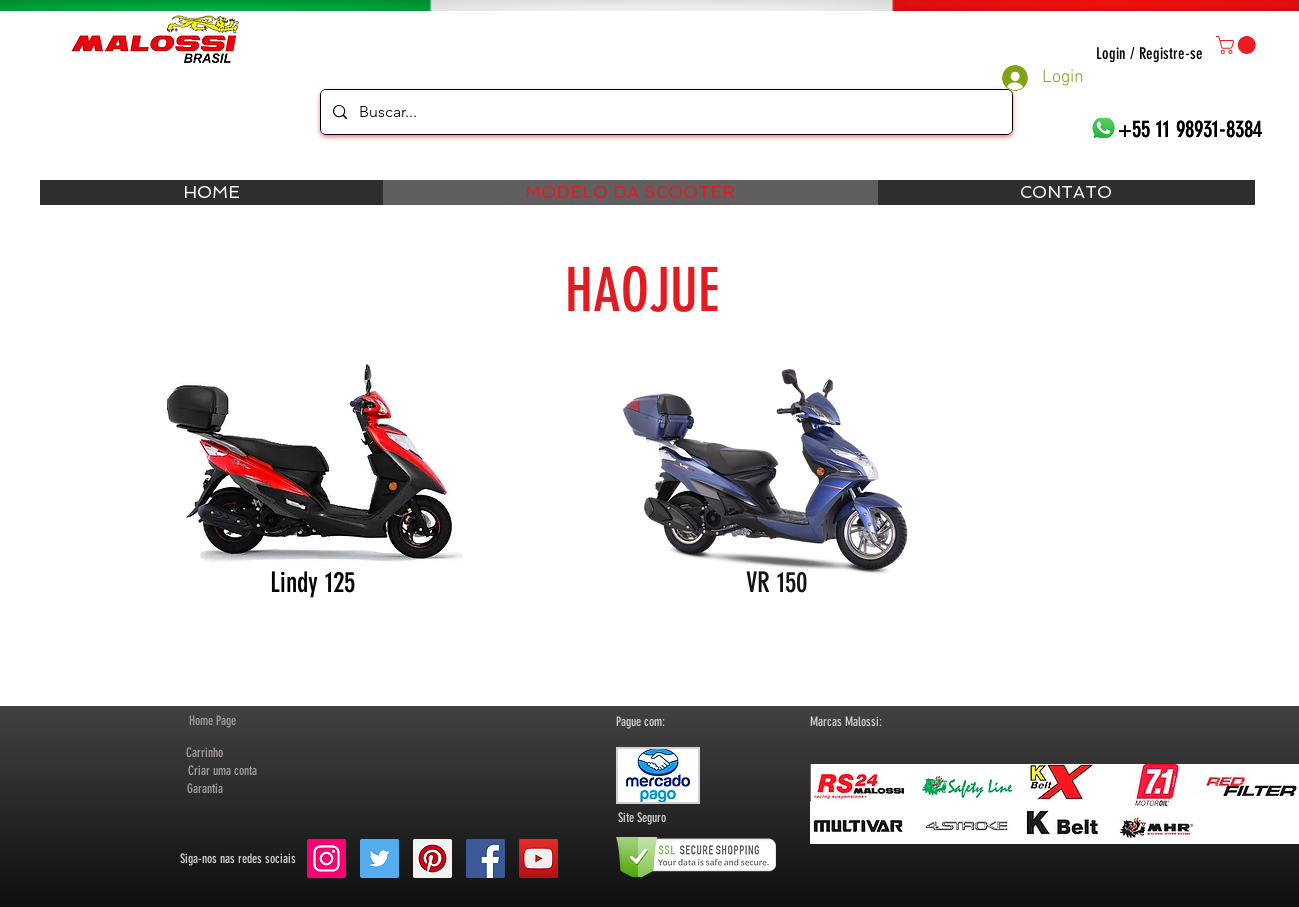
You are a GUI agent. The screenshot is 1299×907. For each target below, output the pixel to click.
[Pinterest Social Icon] (432, 858)
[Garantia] (205, 789)
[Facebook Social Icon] (485, 858)
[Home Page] (212, 721)
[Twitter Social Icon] (379, 858)
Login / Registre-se (1149, 53)
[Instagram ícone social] (326, 858)
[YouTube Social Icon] (538, 858)
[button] (1238, 45)
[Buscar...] (664, 112)
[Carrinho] (205, 753)
